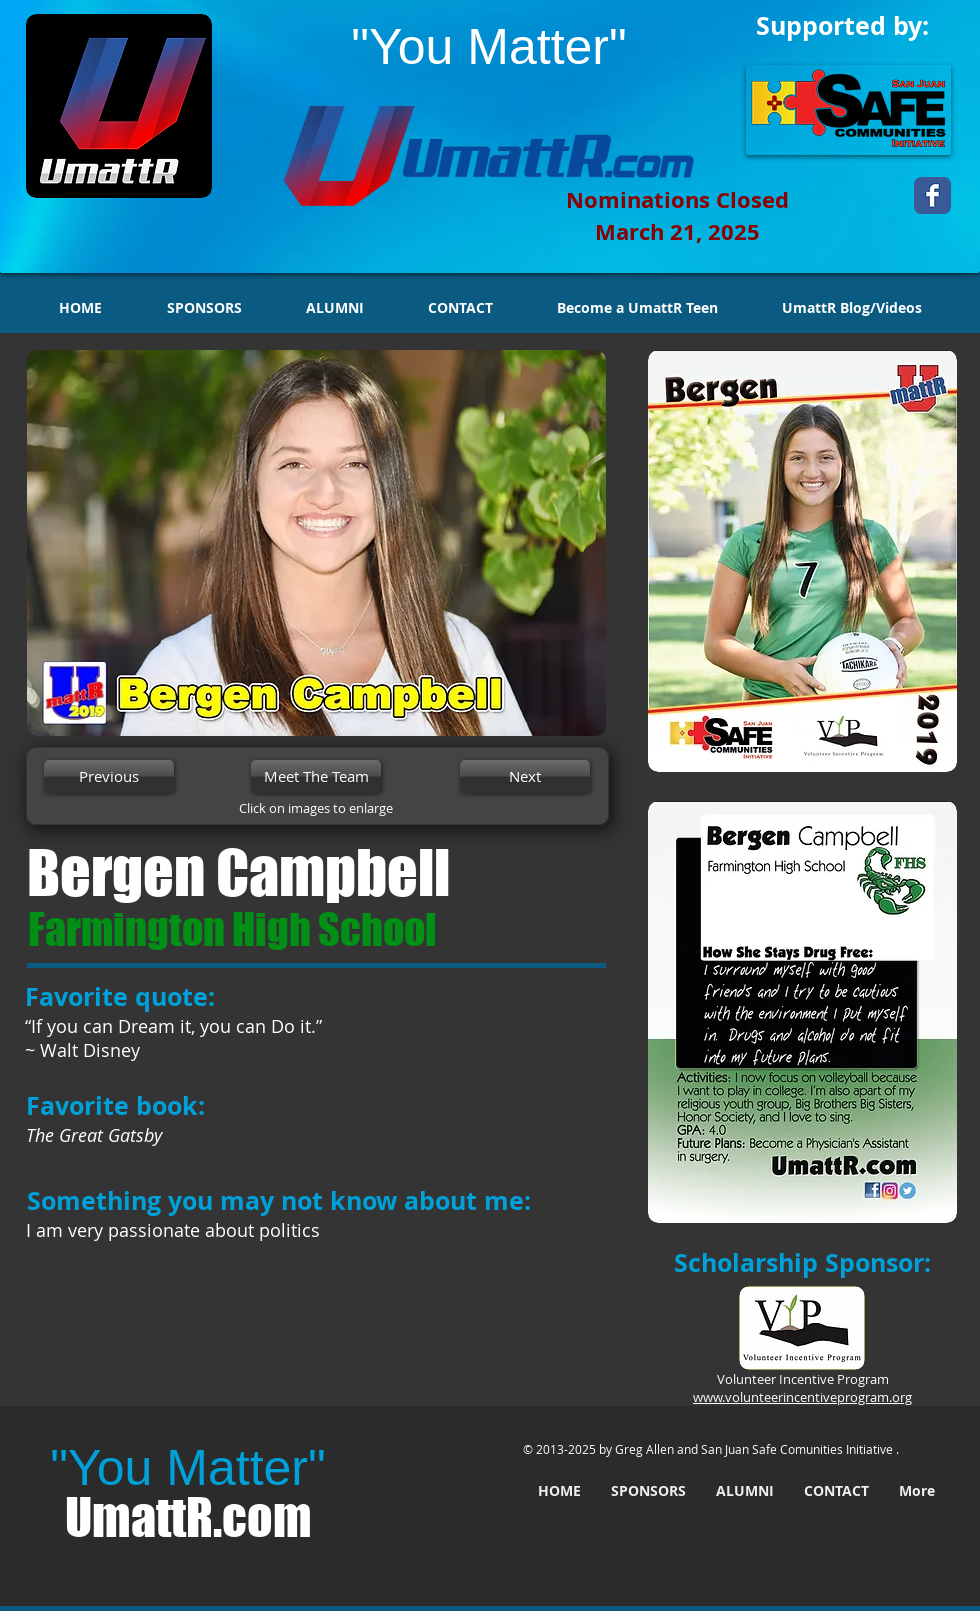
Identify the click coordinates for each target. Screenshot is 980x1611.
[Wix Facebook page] (932, 195)
